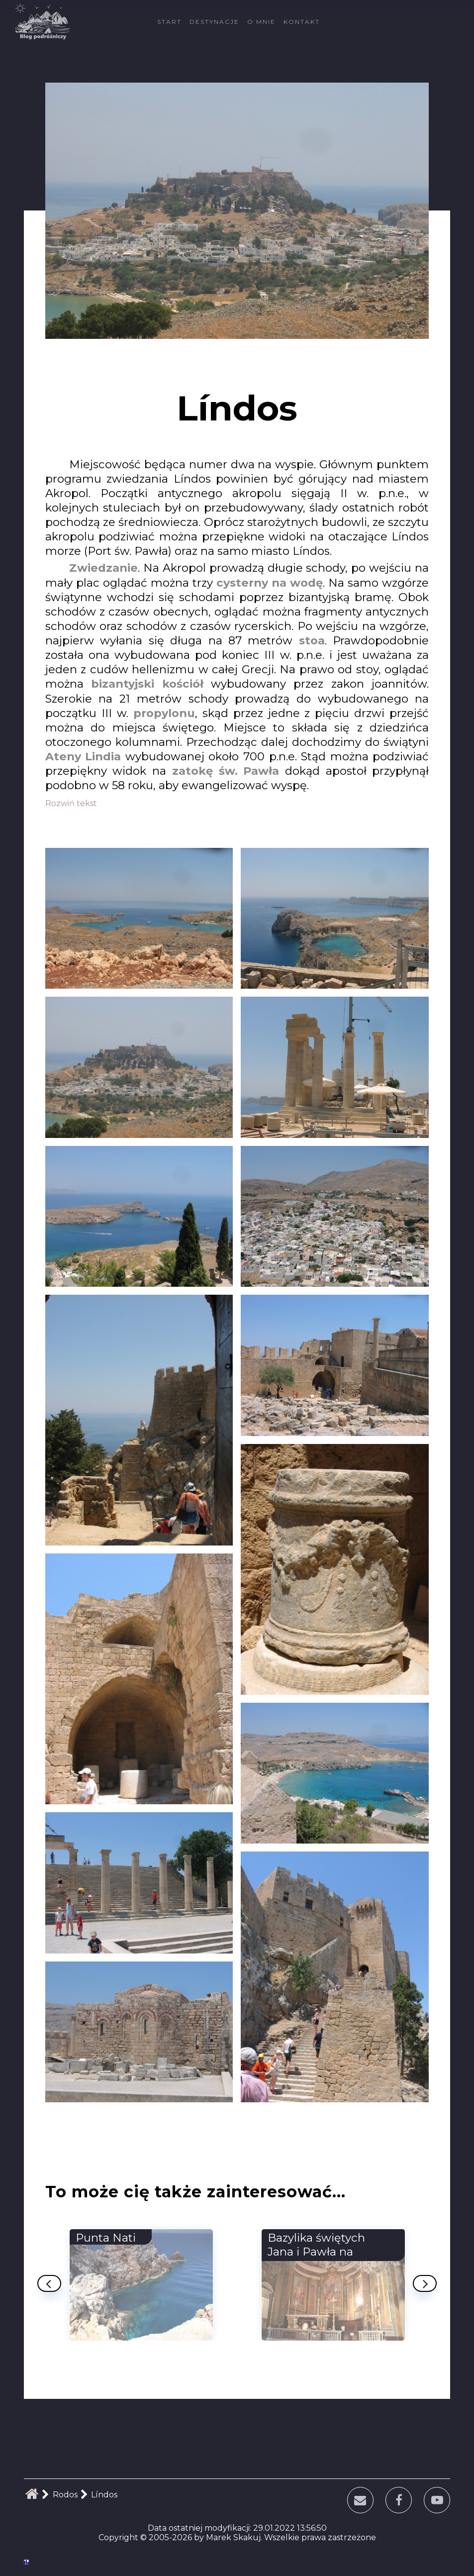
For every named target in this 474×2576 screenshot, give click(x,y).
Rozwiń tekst (71, 803)
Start (169, 21)
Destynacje (214, 21)
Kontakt (302, 21)
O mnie (261, 21)
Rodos (65, 2494)
